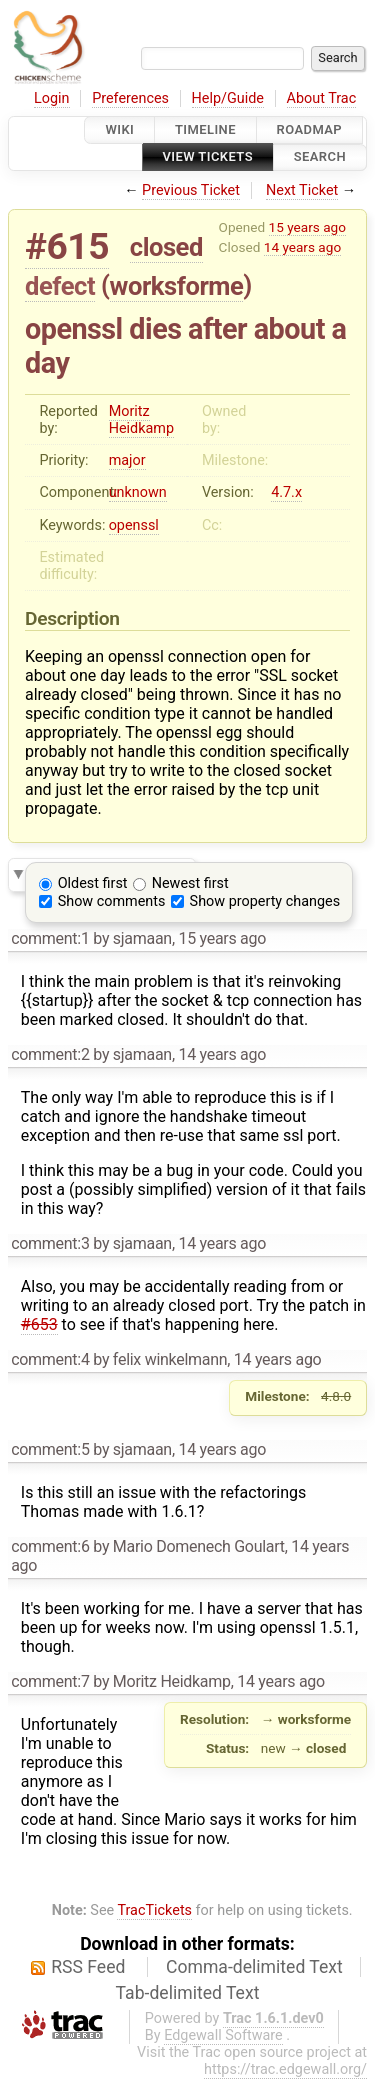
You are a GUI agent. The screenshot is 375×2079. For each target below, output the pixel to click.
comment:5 (50, 1449)
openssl (134, 525)
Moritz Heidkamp (141, 420)
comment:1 (50, 938)
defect (60, 286)
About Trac (322, 98)
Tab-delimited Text (188, 1993)
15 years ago (307, 227)
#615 (67, 246)
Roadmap (310, 129)
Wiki (119, 129)
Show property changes (265, 901)
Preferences (130, 98)
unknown (138, 492)
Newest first (190, 883)
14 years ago (302, 247)
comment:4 (50, 1359)
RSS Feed (88, 1967)
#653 (39, 1324)
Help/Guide (228, 98)
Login (52, 98)
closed (166, 247)
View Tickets (208, 157)
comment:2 (50, 1054)
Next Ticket (302, 190)
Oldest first (93, 883)
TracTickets (154, 1910)
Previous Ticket (191, 190)
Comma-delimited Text (254, 1967)
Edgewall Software (223, 2035)
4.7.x (286, 492)
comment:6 (50, 1546)
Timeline (205, 129)
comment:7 (50, 1681)
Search (320, 157)
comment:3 (50, 1243)
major (127, 460)
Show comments (112, 901)
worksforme (177, 286)
